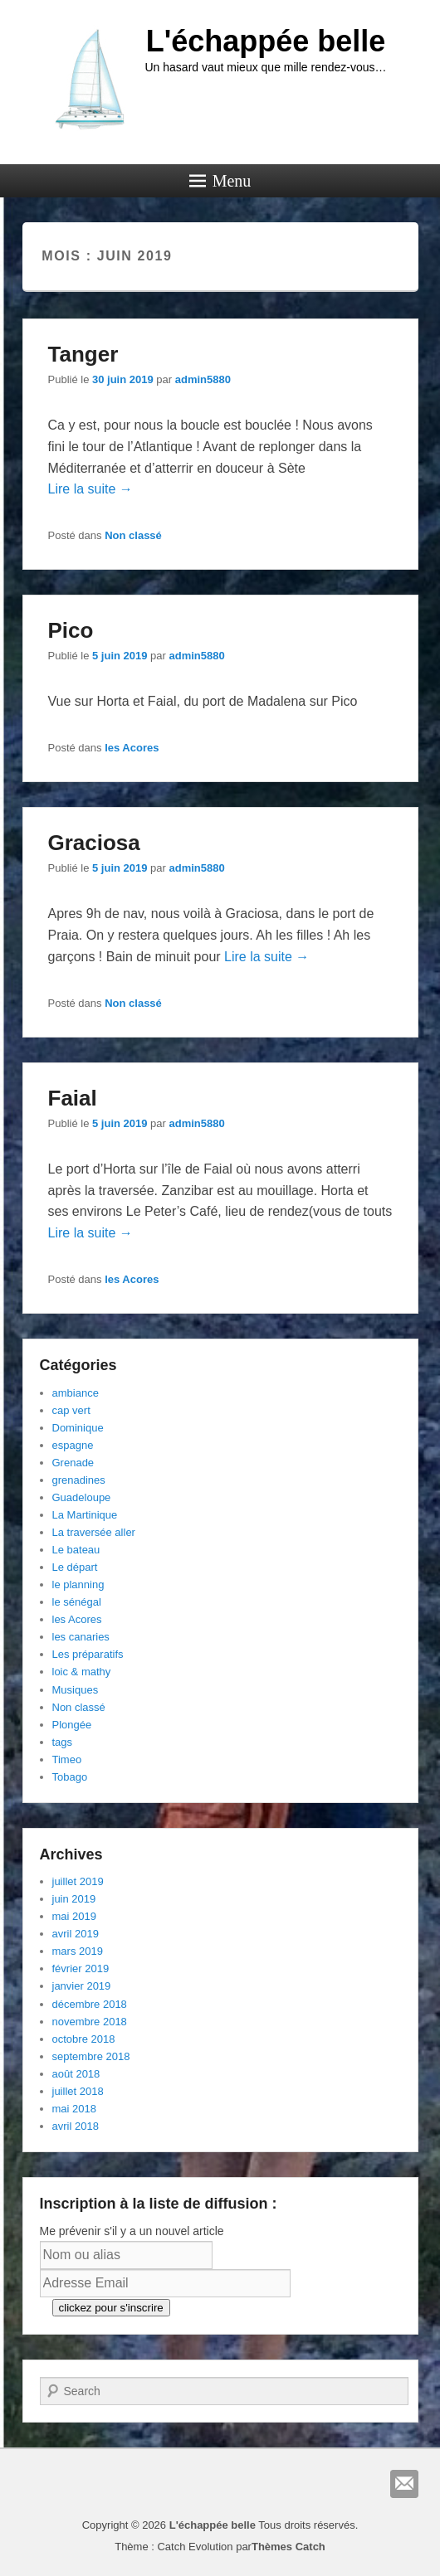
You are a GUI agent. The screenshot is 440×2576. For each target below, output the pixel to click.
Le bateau (76, 1549)
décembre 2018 (89, 2004)
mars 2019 (77, 1951)
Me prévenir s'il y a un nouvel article (132, 2231)
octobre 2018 (83, 2039)
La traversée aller (93, 1532)
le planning (78, 1584)
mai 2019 (74, 1916)
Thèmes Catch (288, 2546)
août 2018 (76, 2074)
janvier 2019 (81, 1986)
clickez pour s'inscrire (111, 2307)
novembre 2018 (89, 2021)
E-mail (404, 2484)
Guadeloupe (81, 1497)
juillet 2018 (78, 2091)
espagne (73, 1445)
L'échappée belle (266, 41)
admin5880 (203, 379)
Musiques (75, 1690)
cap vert (71, 1410)
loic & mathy (81, 1671)
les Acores (132, 747)
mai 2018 (74, 2108)
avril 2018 (75, 2126)
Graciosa (94, 842)
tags (62, 1742)
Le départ (75, 1567)
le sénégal (76, 1602)
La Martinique (85, 1515)
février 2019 (81, 1968)
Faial (72, 1098)
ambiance (75, 1393)
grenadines (78, 1480)
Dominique (78, 1428)
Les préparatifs (88, 1654)
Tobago (70, 1777)
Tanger (83, 354)
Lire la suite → (90, 489)
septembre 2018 (91, 2056)
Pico (71, 630)
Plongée (72, 1724)
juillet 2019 (78, 1881)
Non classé (133, 535)
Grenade (73, 1462)
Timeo (67, 1759)
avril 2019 (75, 1933)
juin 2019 (74, 1899)
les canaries (81, 1637)
